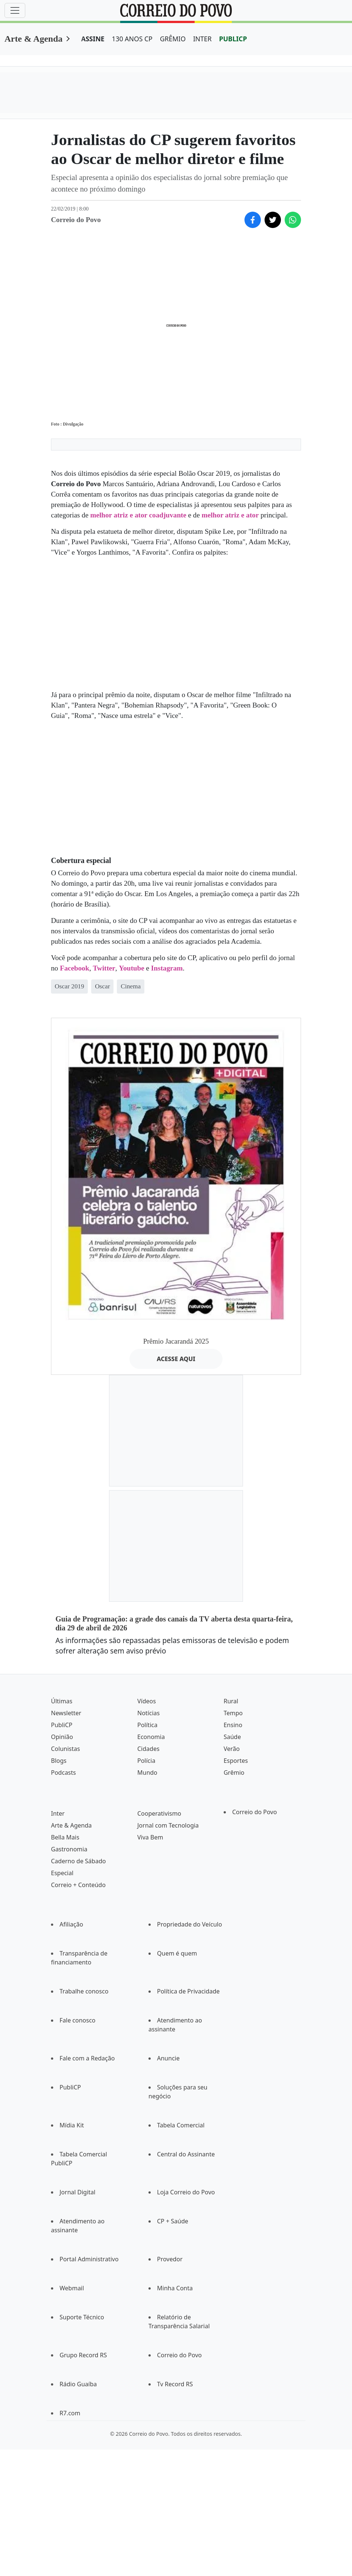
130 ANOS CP (132, 38)
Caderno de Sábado (78, 1861)
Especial (62, 1873)
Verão (232, 1749)
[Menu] (14, 10)
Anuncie (168, 2058)
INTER (202, 38)
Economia (151, 1737)
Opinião (62, 1737)
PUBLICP (233, 38)
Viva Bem (150, 1837)
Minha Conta (175, 2288)
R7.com (70, 2413)
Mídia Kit (72, 2125)
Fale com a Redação (87, 2058)
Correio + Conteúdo (78, 1885)
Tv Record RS (175, 2384)
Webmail (72, 2288)
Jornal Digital (77, 2192)
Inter (58, 1813)
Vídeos (146, 1701)
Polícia (146, 1761)
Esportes (236, 1761)
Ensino (233, 1725)
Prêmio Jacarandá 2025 (176, 1341)
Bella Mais (65, 1837)
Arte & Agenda (33, 39)
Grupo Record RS (83, 2355)
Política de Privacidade (188, 1991)
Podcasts (63, 1772)
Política (147, 1725)
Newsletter (66, 1713)
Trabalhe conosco (84, 1991)
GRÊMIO (173, 38)
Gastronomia (69, 1849)
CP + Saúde (172, 2221)
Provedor (170, 2259)
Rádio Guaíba (78, 2384)
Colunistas (65, 1749)
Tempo (233, 1713)
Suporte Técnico (82, 2317)
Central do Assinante (186, 2154)
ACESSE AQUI (176, 1359)
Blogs (59, 1761)
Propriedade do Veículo (189, 1924)
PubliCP (61, 1725)
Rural (231, 1701)
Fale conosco (78, 2020)
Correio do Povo (254, 1812)
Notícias (148, 1713)
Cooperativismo (159, 1813)
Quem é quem (177, 1953)
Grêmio (234, 1772)
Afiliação (71, 1924)
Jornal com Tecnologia (168, 1825)
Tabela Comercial (181, 2125)
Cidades (148, 1749)
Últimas (61, 1701)
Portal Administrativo (89, 2259)
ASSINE (93, 38)
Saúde (232, 1737)
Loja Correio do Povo (186, 2192)
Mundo (147, 1772)
